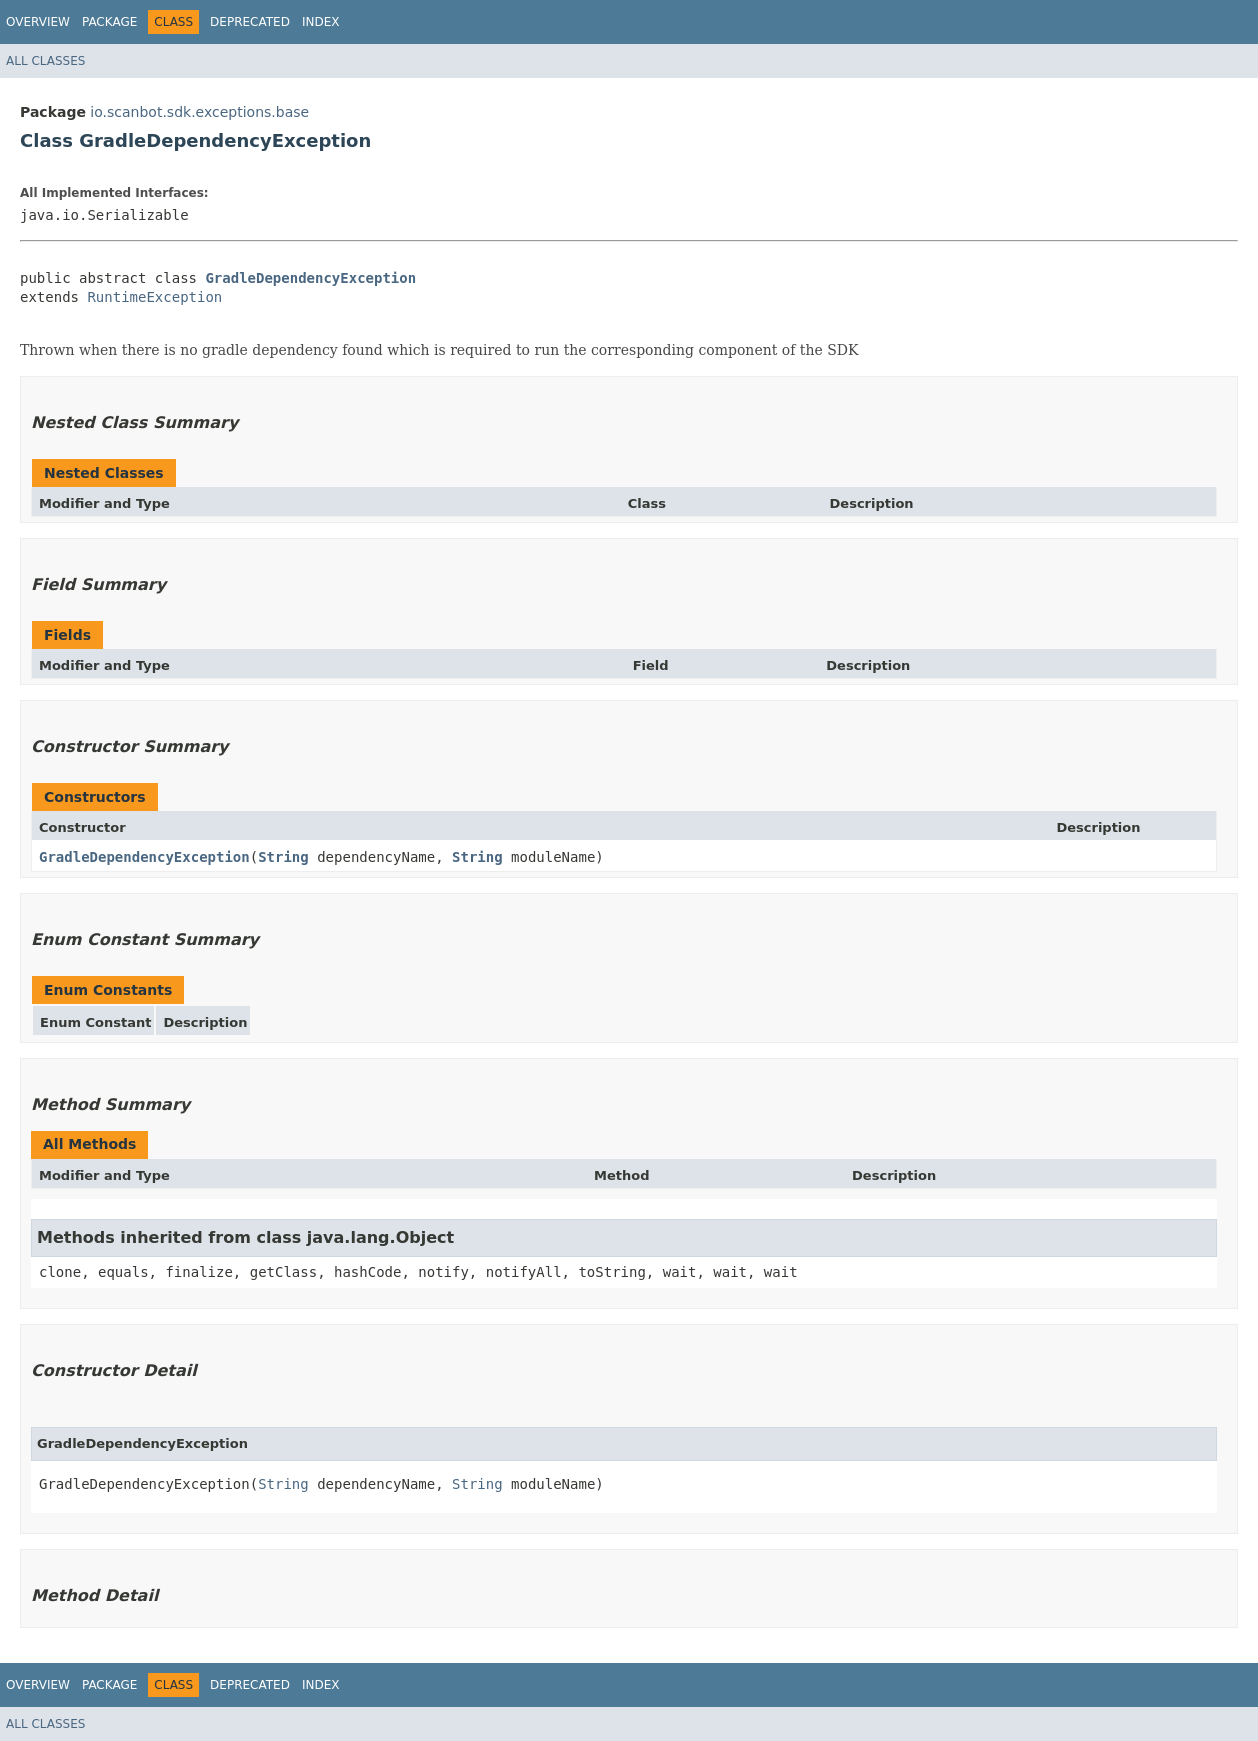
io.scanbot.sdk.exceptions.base (199, 112)
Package (109, 22)
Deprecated (250, 22)
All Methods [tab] (89, 1144)
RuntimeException (154, 297)
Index (321, 22)
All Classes (45, 61)
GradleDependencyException (310, 278)
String (283, 857)
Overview (38, 22)
